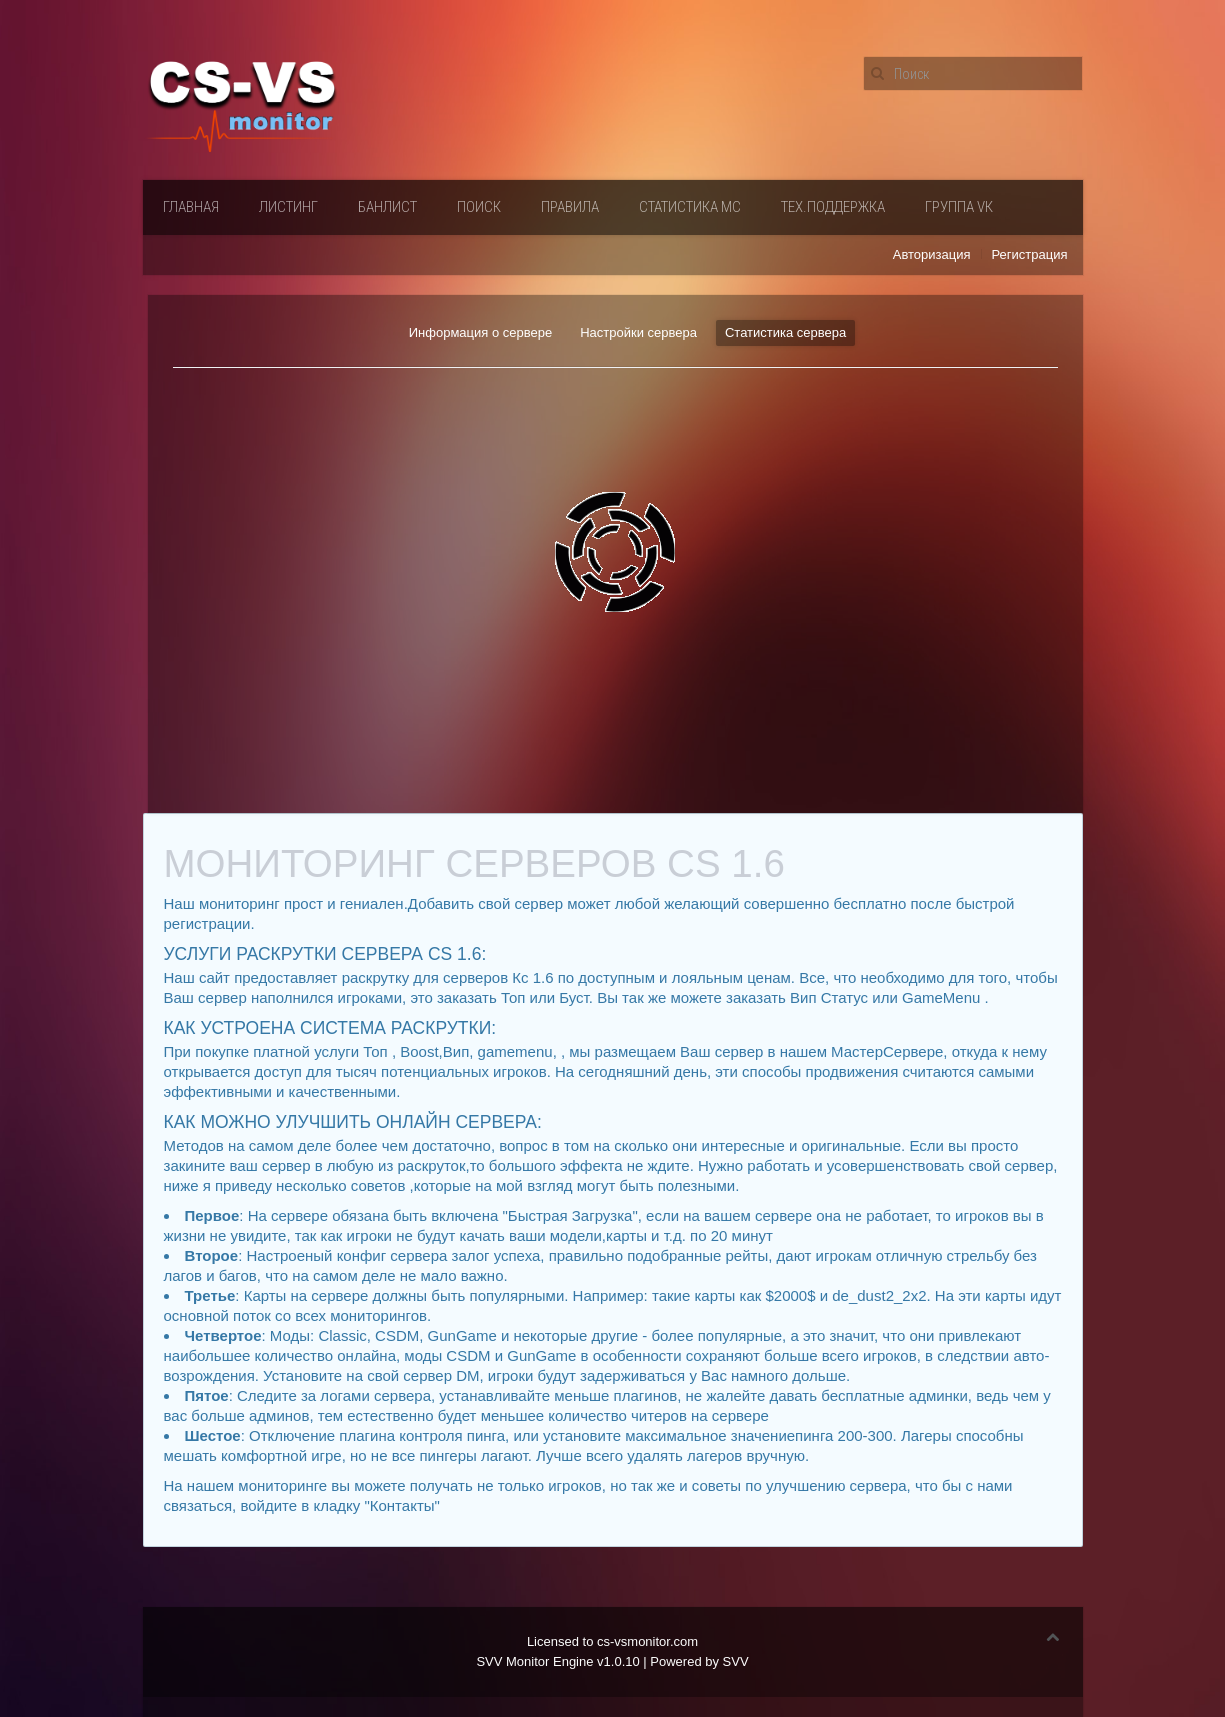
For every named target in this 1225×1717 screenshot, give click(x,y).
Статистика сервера (785, 332)
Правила (570, 207)
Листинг (288, 207)
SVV (736, 1661)
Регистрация (1030, 254)
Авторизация (932, 254)
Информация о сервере (480, 332)
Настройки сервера (638, 332)
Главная (191, 207)
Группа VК (959, 207)
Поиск (479, 207)
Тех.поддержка (833, 207)
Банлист (387, 207)
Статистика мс (690, 207)
